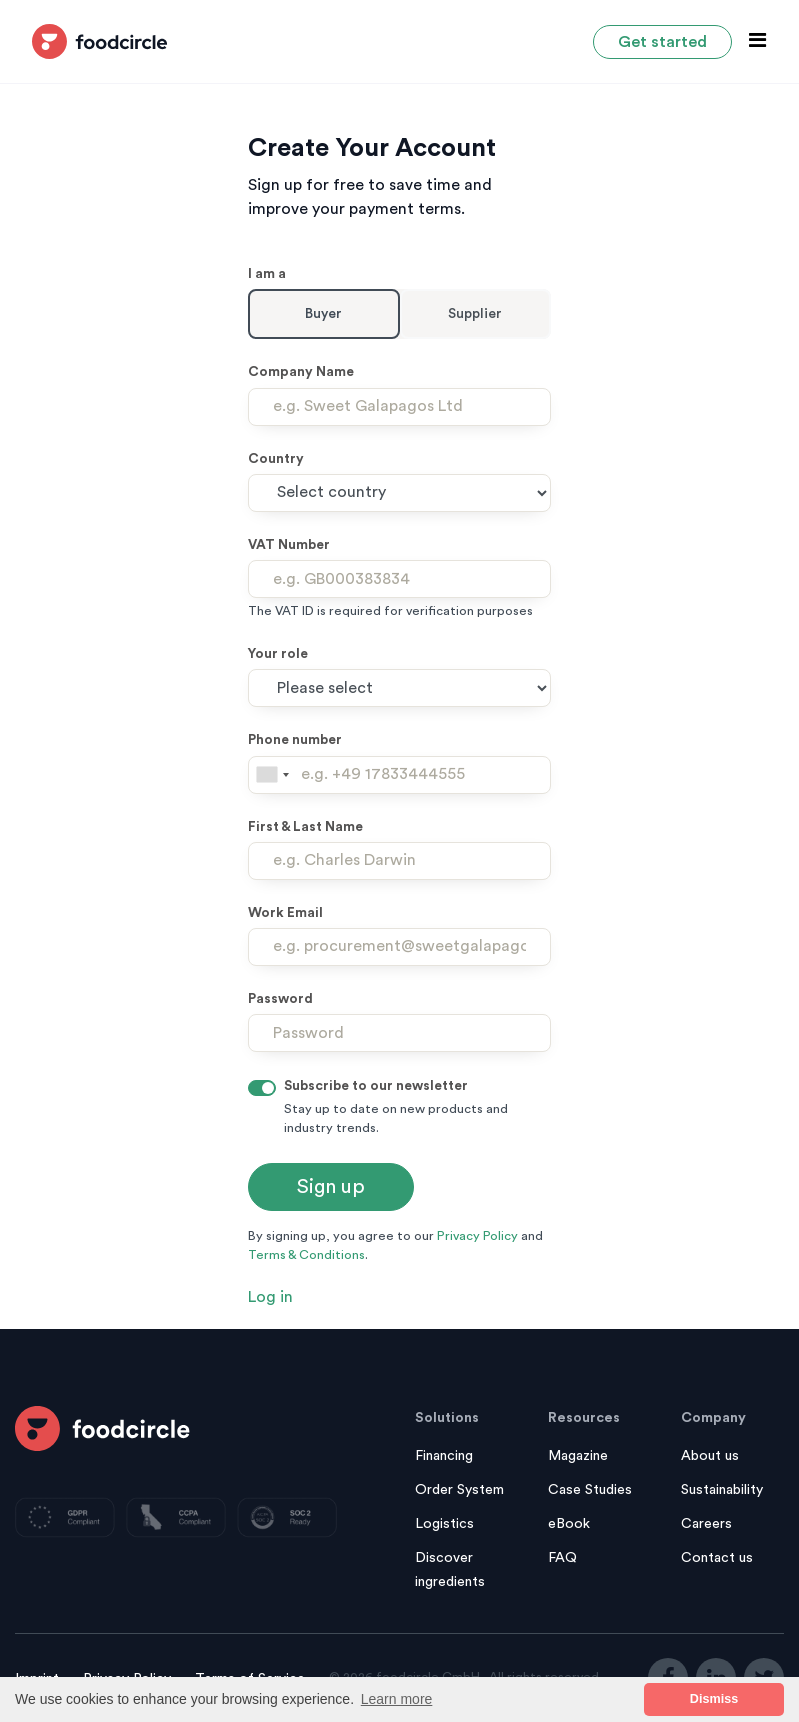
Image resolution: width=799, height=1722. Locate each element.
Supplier (475, 314)
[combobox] (272, 775)
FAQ (562, 1558)
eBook (569, 1524)
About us (710, 1456)
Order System (459, 1490)
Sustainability (722, 1490)
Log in (270, 1297)
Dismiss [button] (714, 1699)
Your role (278, 654)
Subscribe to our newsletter (376, 1086)
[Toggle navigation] (751, 40)
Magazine (578, 1456)
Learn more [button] (397, 1699)
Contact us (717, 1558)
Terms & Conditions (306, 1255)
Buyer (323, 314)
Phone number (295, 740)
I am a (267, 274)
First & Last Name (305, 827)
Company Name (301, 372)
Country (276, 459)
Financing (444, 1456)
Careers (706, 1524)
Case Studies (590, 1490)
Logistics (444, 1524)
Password (280, 999)
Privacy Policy (477, 1236)
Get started (662, 42)
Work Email (285, 913)
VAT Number (289, 545)
